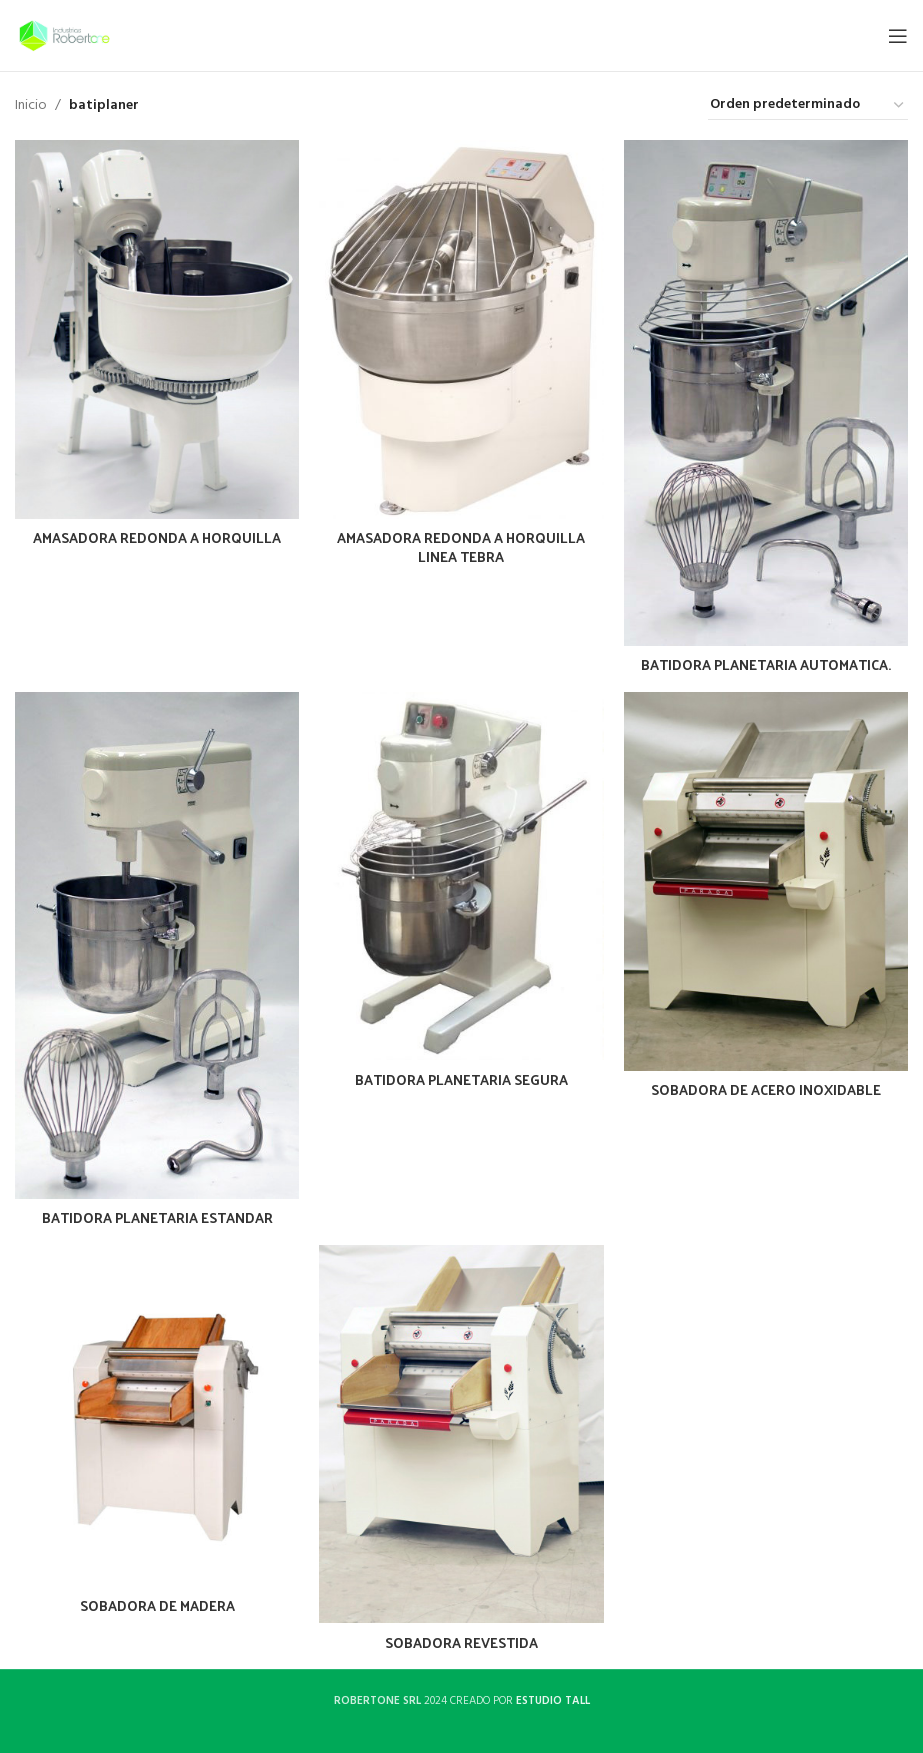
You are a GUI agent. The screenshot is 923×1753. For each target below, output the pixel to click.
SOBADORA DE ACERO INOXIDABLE (766, 1089)
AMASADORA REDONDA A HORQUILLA (157, 537)
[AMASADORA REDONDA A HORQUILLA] (157, 329)
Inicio (31, 106)
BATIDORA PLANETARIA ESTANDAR (157, 1217)
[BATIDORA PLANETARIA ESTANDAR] (157, 945)
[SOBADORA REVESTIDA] (461, 1434)
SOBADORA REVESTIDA (461, 1642)
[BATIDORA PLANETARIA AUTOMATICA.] (766, 393)
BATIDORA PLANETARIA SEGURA (461, 1079)
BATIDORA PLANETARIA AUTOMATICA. (766, 664)
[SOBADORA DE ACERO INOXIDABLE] (766, 881)
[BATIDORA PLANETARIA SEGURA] (461, 876)
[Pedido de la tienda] (808, 106)
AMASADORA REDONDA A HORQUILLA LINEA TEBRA (461, 547)
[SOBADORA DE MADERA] (157, 1416)
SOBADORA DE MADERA (157, 1605)
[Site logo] (64, 35)
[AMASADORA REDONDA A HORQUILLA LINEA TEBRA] (461, 329)
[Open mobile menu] (898, 36)
